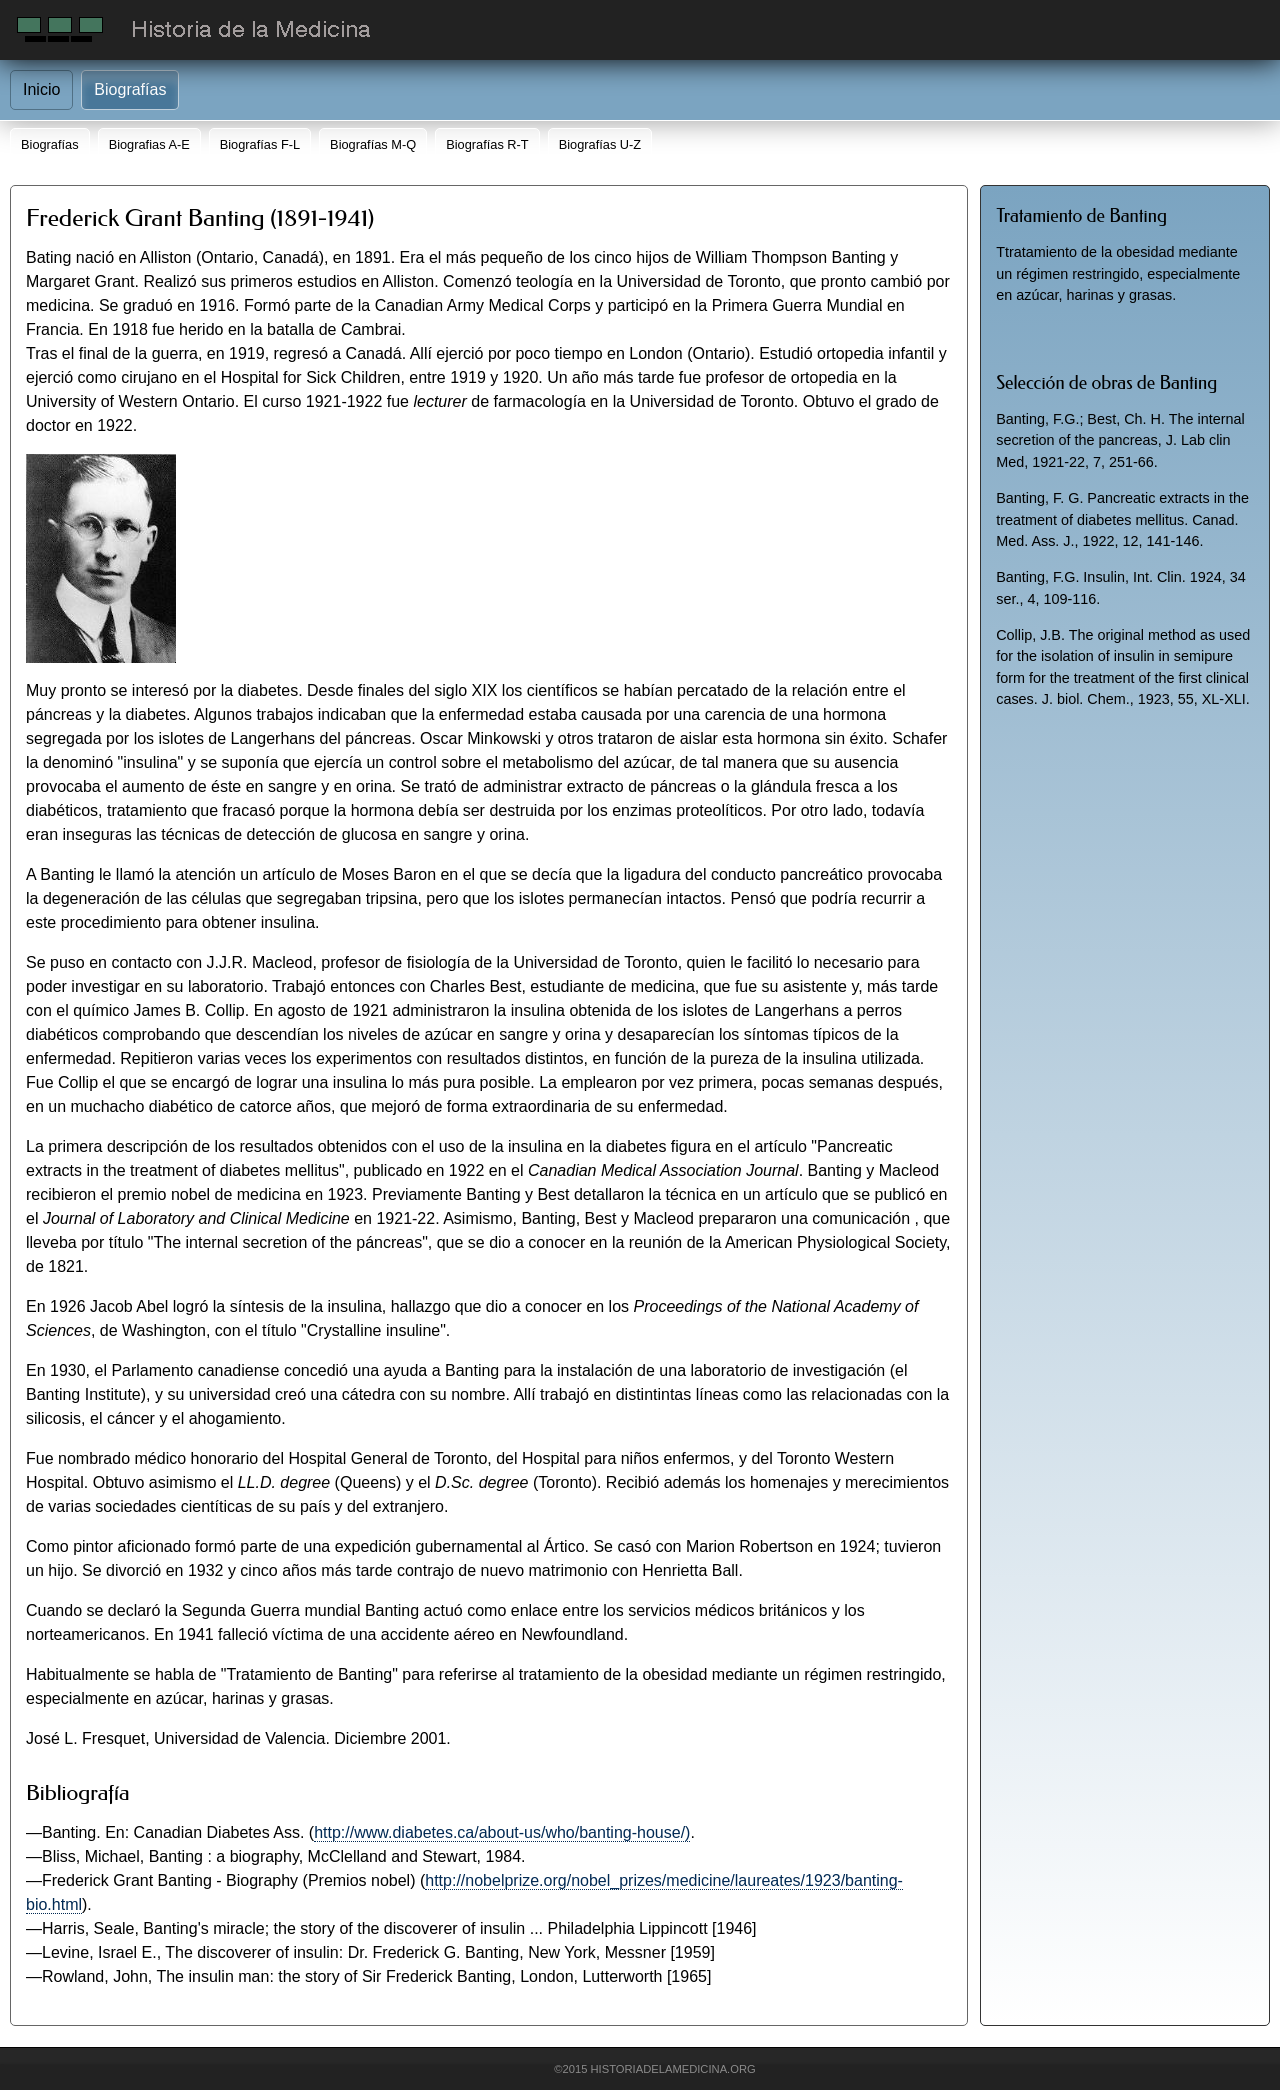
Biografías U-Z (600, 144)
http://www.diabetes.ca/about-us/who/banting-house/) (502, 1832)
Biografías (130, 89)
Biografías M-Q (373, 144)
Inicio (41, 89)
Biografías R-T (487, 144)
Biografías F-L (260, 144)
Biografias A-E (149, 144)
